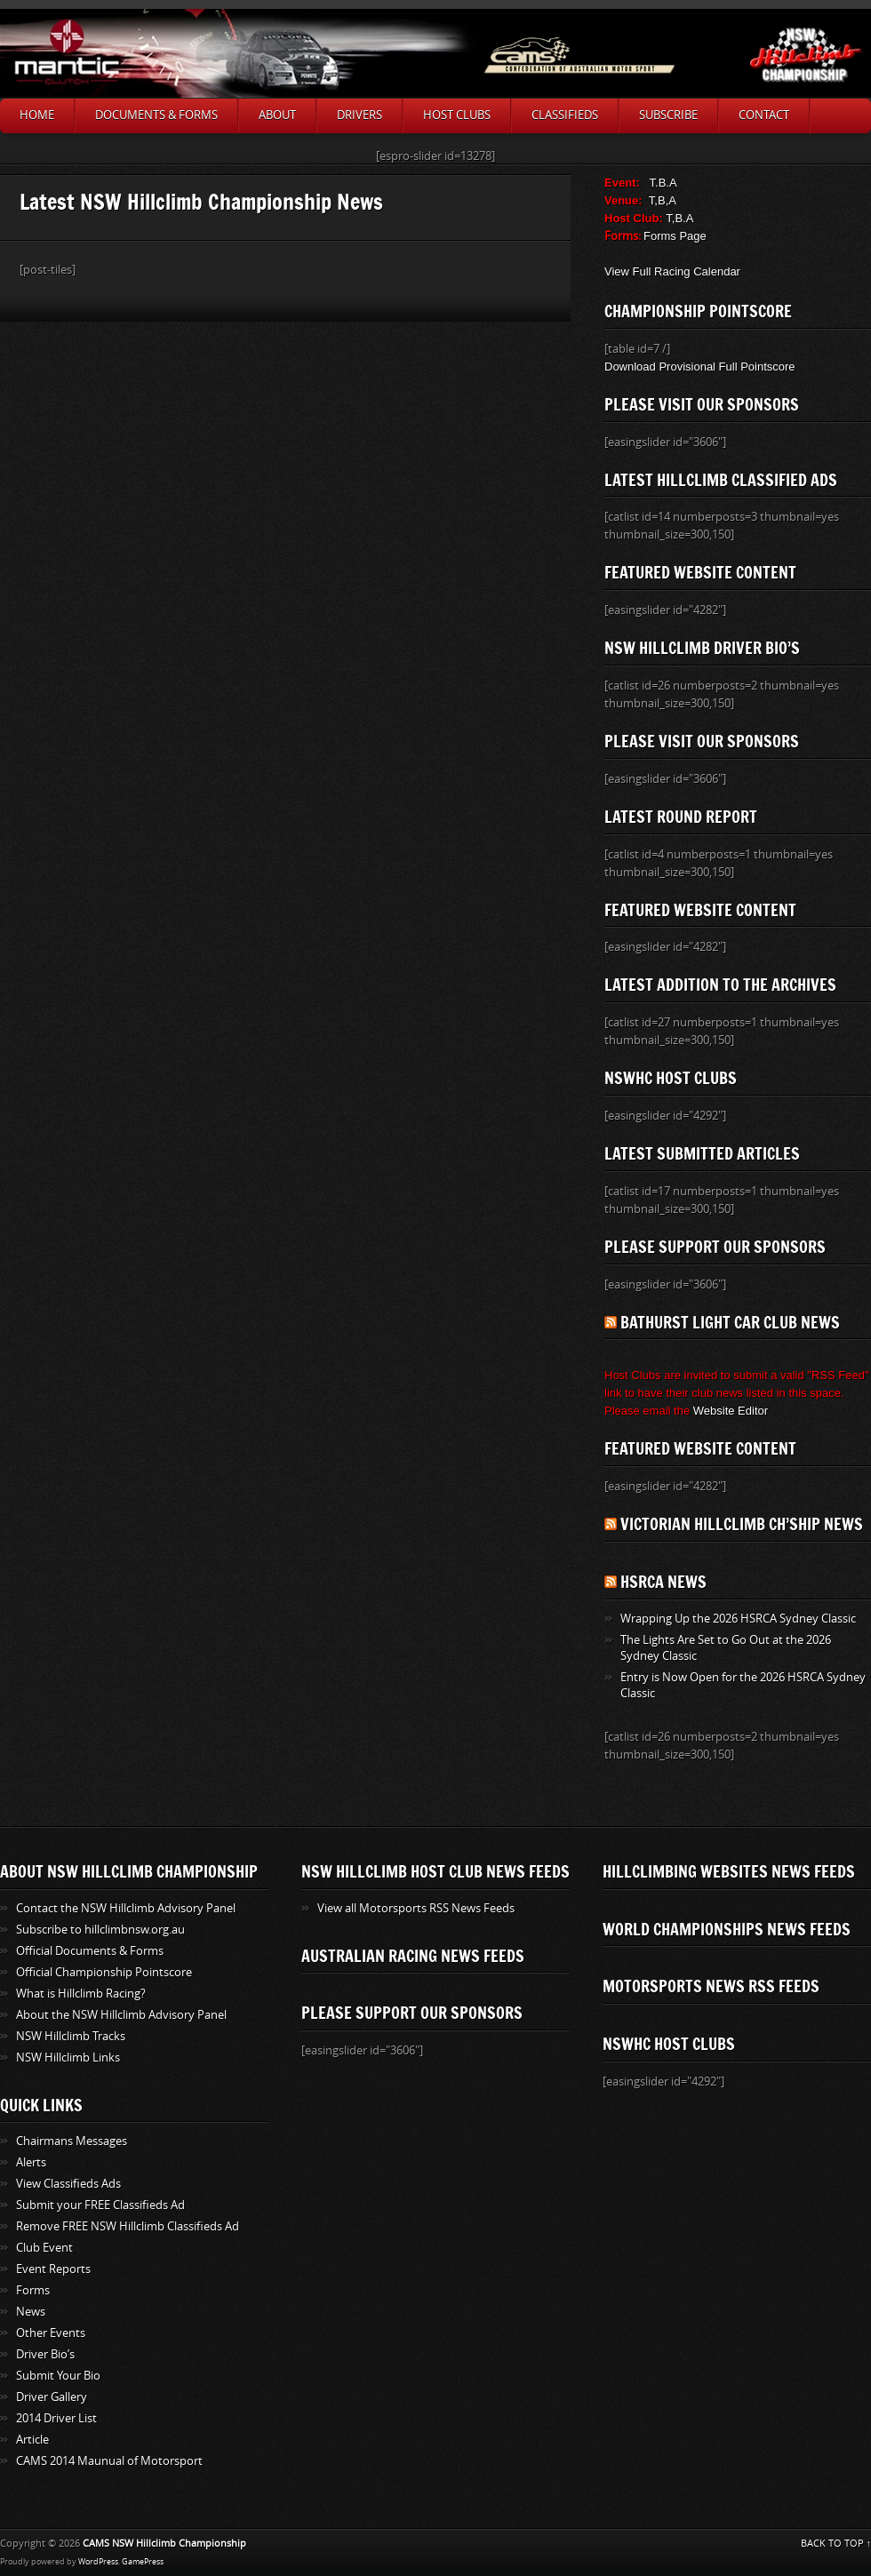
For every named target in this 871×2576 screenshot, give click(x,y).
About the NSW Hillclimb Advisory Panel (121, 2015)
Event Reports (53, 2269)
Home (37, 115)
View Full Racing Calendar (672, 271)
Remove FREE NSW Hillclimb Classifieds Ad (127, 2226)
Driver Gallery (51, 2397)
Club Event (44, 2247)
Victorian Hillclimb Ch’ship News (741, 1524)
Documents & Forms (156, 115)
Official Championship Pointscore (104, 1972)
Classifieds (564, 115)
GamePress (143, 2561)
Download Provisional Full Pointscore (699, 366)
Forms (33, 2290)
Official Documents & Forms (90, 1951)
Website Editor (730, 1410)
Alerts (31, 2162)
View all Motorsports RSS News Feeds (416, 1908)
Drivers (359, 115)
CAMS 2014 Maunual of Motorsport (109, 2461)
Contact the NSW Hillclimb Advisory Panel (126, 1908)
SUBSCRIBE (668, 115)
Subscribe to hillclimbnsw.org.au (100, 1929)
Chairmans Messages (71, 2141)
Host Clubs (457, 115)
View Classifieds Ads (68, 2183)
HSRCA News (663, 1581)
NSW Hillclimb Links (68, 2057)
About (277, 115)
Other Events (50, 2333)
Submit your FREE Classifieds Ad (100, 2205)
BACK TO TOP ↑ (836, 2543)
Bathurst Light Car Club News (730, 1322)
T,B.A (679, 218)
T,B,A (662, 200)
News (30, 2311)
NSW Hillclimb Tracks (70, 2036)
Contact (764, 115)
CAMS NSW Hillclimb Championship (164, 2543)
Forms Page (675, 236)
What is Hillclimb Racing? (81, 1993)
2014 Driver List (56, 2418)
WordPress (98, 2561)
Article (32, 2439)
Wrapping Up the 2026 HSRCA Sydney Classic (738, 1618)
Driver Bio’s (45, 2354)
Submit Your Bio (58, 2375)
